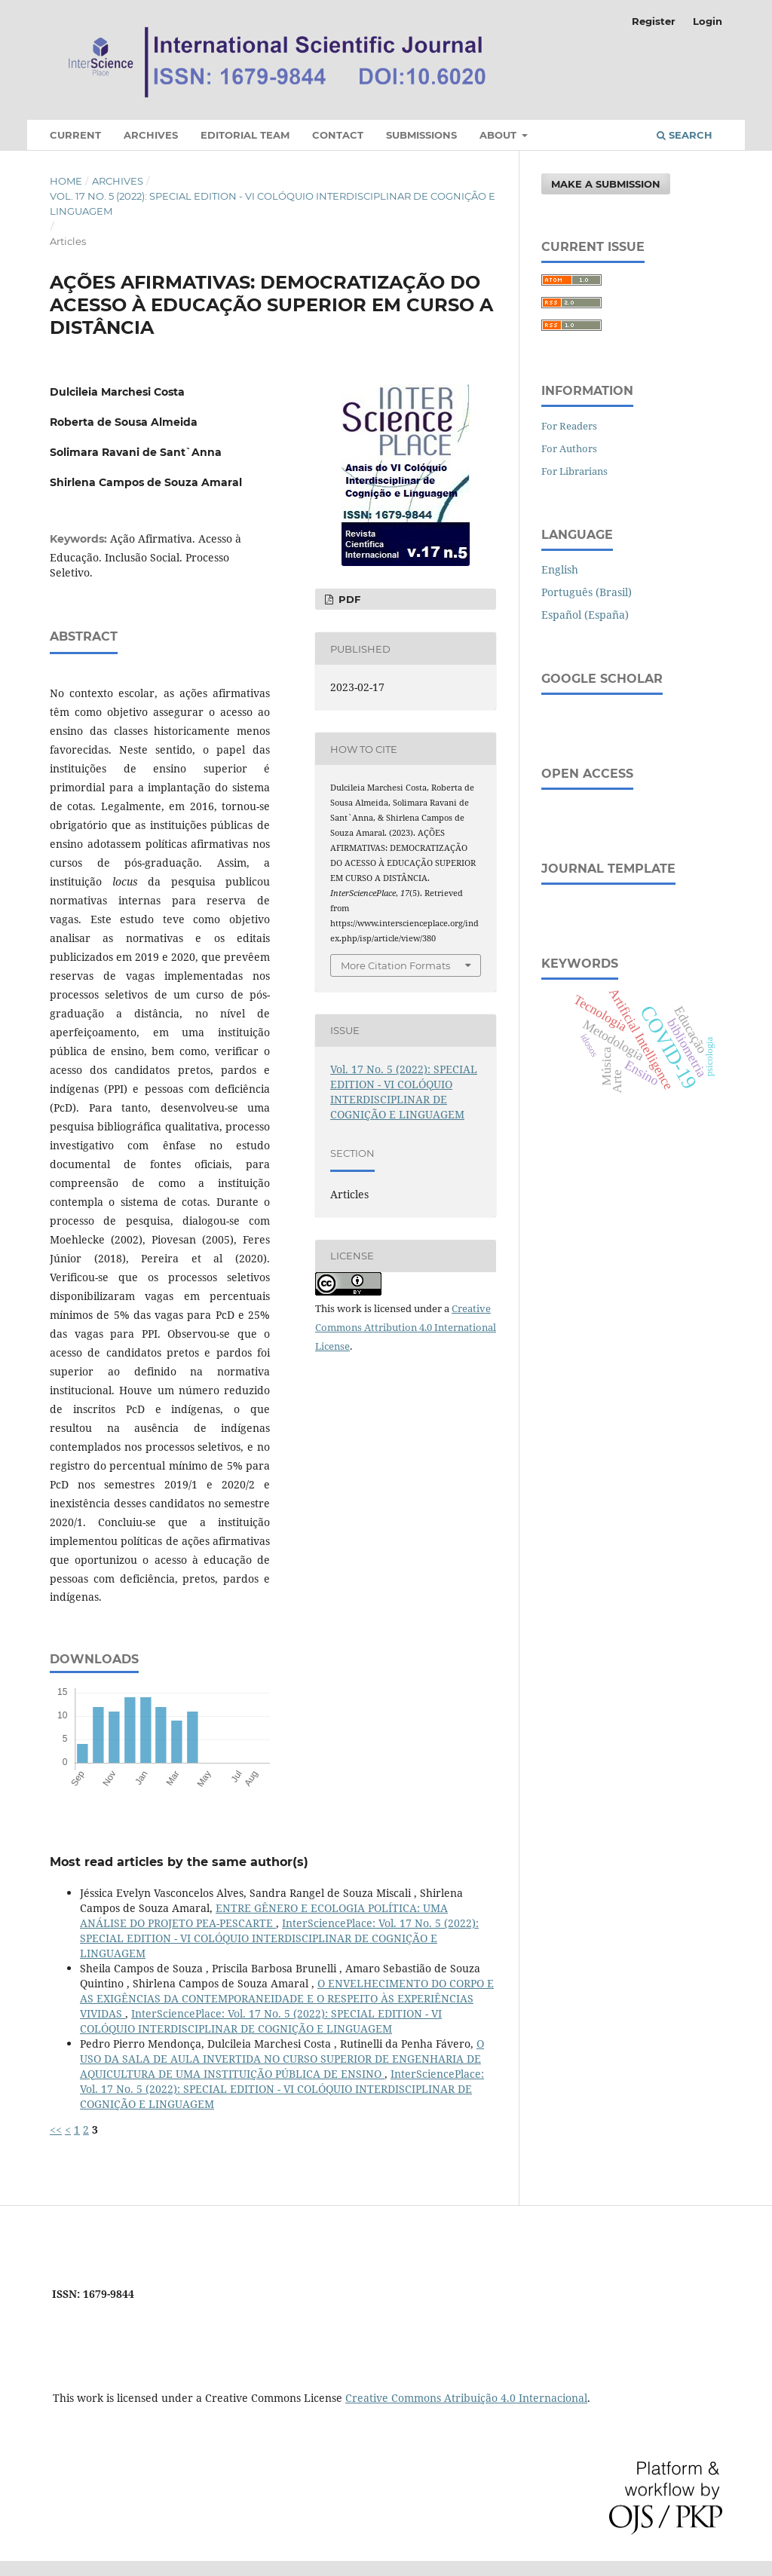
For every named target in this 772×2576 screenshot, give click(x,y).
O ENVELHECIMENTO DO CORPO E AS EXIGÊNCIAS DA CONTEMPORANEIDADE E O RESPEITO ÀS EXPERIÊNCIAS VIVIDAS (287, 1998)
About (499, 135)
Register (654, 21)
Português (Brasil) (586, 592)
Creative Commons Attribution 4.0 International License (405, 1327)
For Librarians (574, 471)
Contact (337, 135)
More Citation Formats (395, 965)
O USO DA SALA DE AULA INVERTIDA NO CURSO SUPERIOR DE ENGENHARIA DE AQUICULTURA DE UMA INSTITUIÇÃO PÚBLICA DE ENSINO (282, 2058)
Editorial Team (245, 135)
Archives (151, 135)
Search (684, 135)
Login (707, 21)
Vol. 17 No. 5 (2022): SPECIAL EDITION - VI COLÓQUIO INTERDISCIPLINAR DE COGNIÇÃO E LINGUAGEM (272, 203)
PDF (347, 599)
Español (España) (585, 614)
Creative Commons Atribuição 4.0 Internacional (466, 2398)
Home (66, 181)
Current (75, 135)
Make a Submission (605, 184)
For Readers (569, 426)
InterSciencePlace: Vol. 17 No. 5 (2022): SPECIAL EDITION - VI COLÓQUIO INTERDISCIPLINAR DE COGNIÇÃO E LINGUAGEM (279, 1938)
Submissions (421, 135)
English (559, 569)
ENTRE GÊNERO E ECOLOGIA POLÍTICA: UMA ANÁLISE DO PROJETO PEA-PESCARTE (264, 1915)
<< (56, 2129)
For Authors (569, 448)
